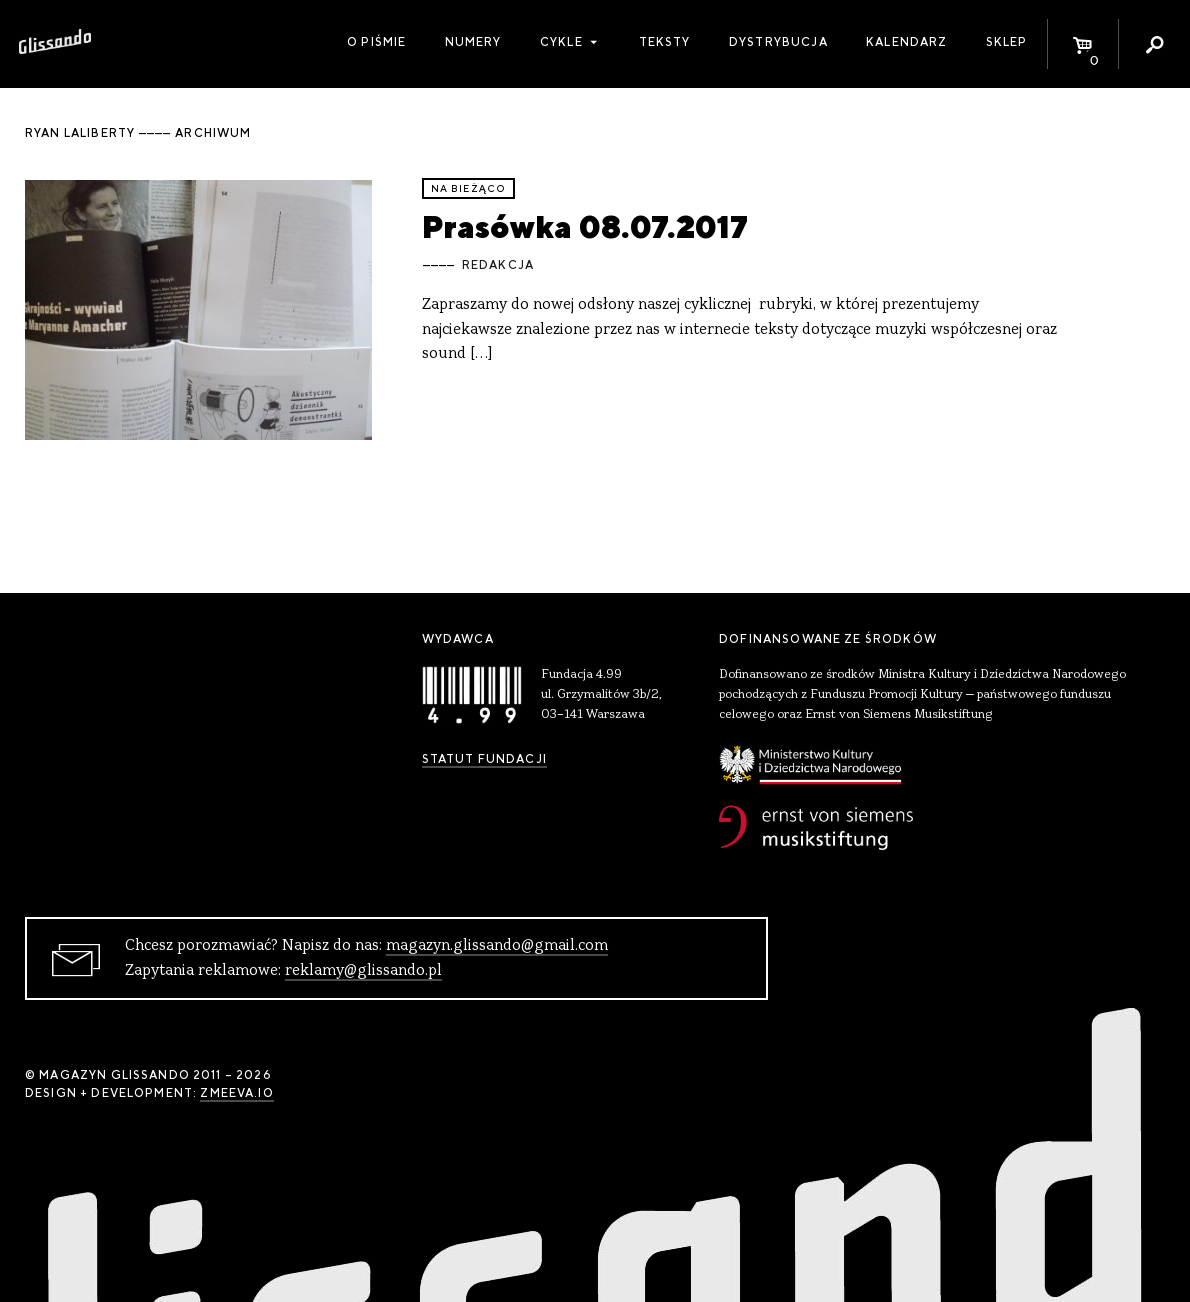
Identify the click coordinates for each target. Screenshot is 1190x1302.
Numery (473, 42)
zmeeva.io (236, 1093)
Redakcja (498, 265)
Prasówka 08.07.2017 (585, 226)
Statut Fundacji (484, 759)
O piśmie (376, 42)
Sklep (1007, 42)
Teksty (665, 42)
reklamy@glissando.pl (363, 971)
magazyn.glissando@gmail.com (497, 946)
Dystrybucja (778, 42)
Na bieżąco (469, 188)
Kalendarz (906, 42)
